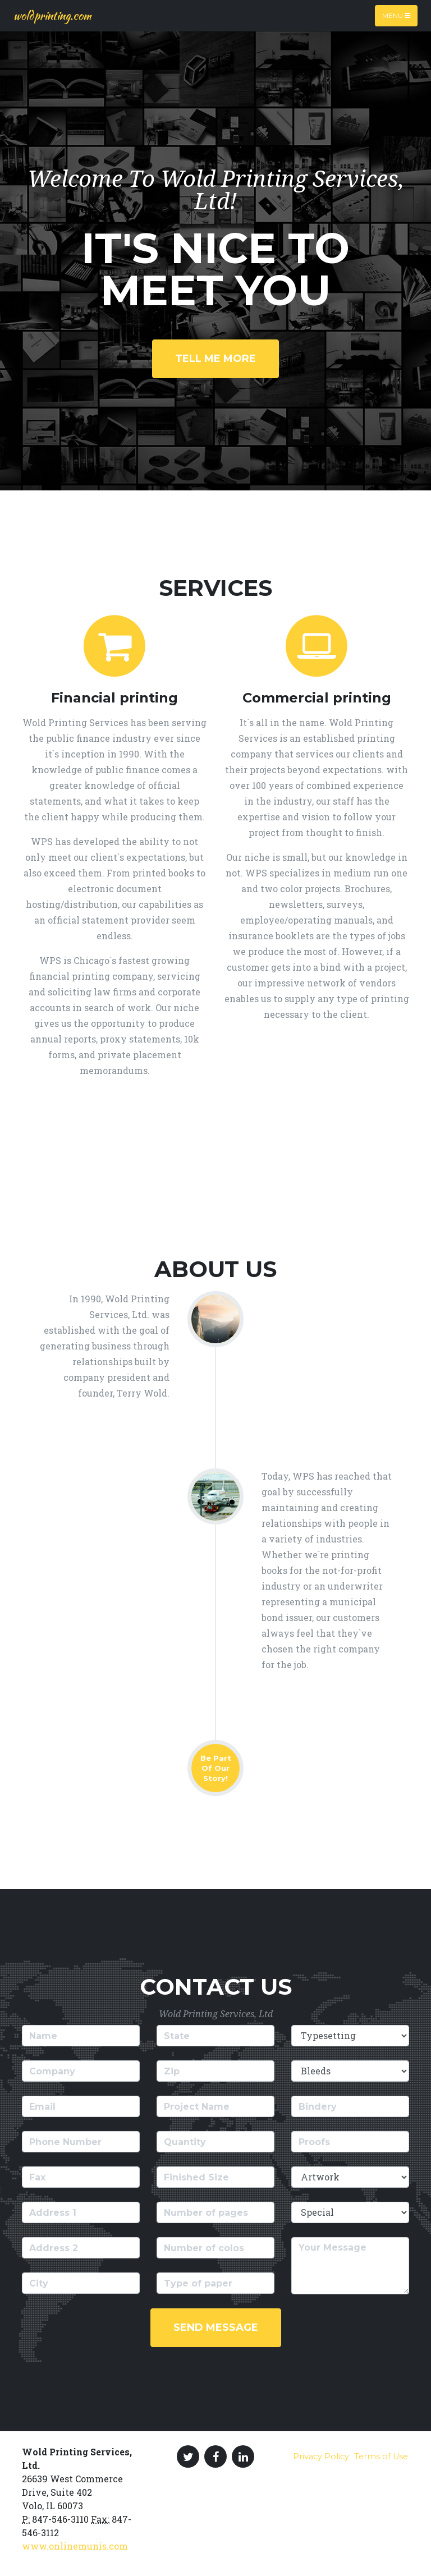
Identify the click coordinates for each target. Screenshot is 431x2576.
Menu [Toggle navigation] (396, 15)
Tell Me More (215, 358)
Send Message (215, 2327)
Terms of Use (381, 2456)
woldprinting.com (52, 15)
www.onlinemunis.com (75, 2546)
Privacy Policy (321, 2456)
